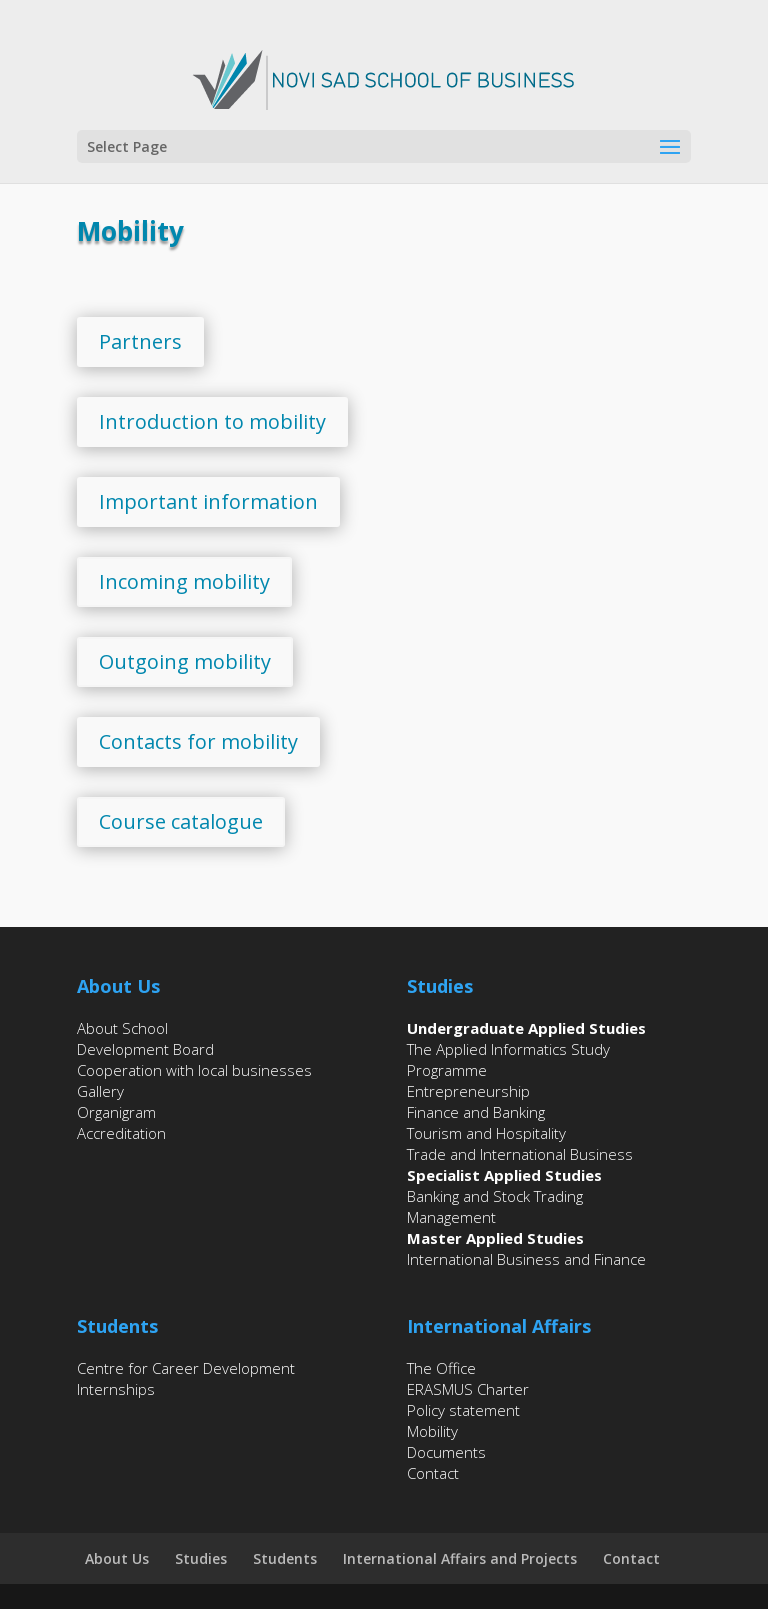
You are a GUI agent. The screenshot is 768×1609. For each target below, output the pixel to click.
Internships (116, 1389)
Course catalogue (181, 821)
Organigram (116, 1112)
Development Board (145, 1049)
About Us (117, 1558)
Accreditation (121, 1133)
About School (122, 1028)
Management (451, 1217)
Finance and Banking (476, 1112)
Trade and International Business (520, 1154)
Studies (201, 1558)
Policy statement (463, 1410)
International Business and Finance (526, 1259)
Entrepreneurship (468, 1091)
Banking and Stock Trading (495, 1196)
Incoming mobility (184, 581)
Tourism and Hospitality (486, 1133)
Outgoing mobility (185, 661)
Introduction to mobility (212, 421)
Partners (140, 341)
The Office (441, 1368)
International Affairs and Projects (460, 1558)
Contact (433, 1473)
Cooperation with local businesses (194, 1070)
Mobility (432, 1431)
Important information (208, 501)
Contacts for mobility (198, 741)
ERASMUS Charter (468, 1389)
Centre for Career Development (186, 1368)
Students (285, 1558)
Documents (446, 1452)
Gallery (100, 1091)
